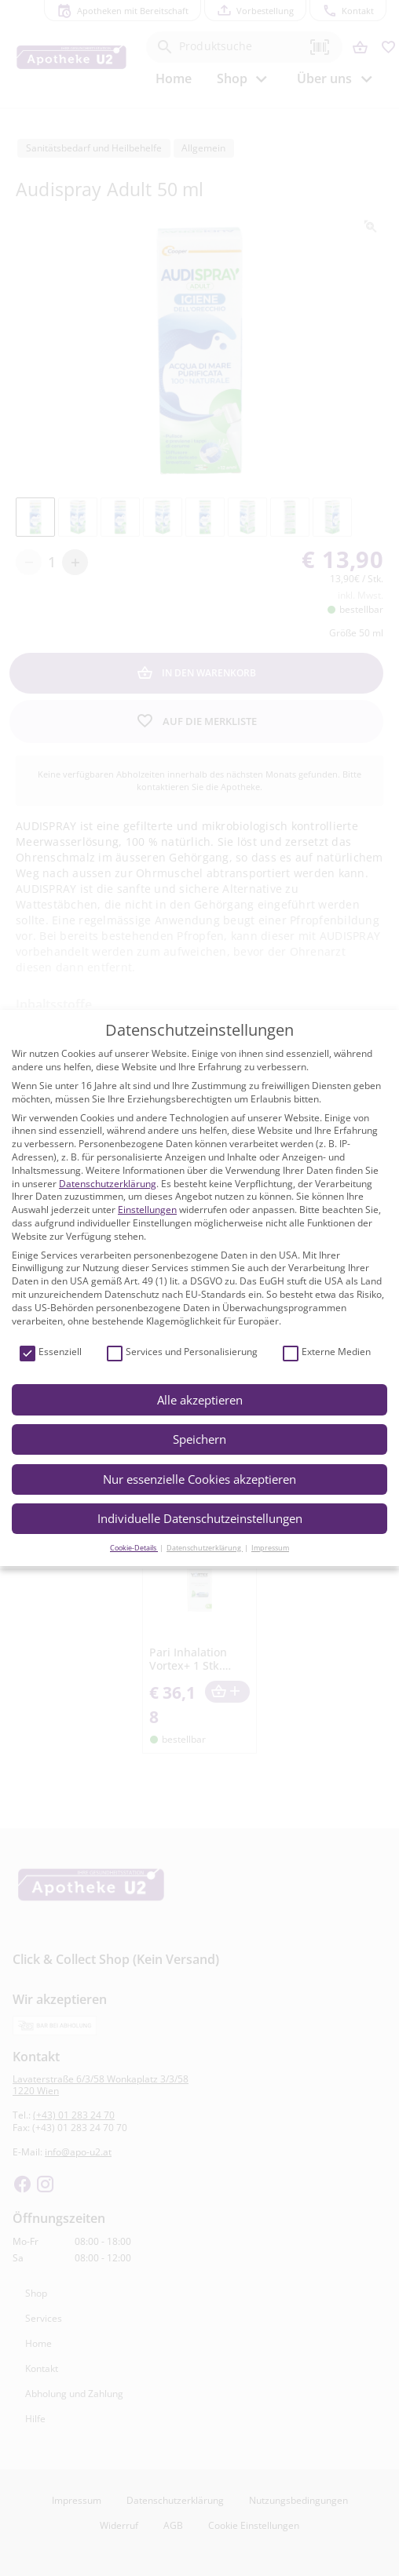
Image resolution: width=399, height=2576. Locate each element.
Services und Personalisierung (182, 1352)
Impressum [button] (270, 1548)
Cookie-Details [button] (134, 1548)
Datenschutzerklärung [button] (205, 1548)
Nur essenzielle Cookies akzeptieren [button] (199, 1479)
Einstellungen (147, 1209)
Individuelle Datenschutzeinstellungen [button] (199, 1518)
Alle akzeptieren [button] (200, 1400)
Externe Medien (327, 1352)
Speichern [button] (199, 1439)
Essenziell (51, 1352)
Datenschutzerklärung (107, 1183)
